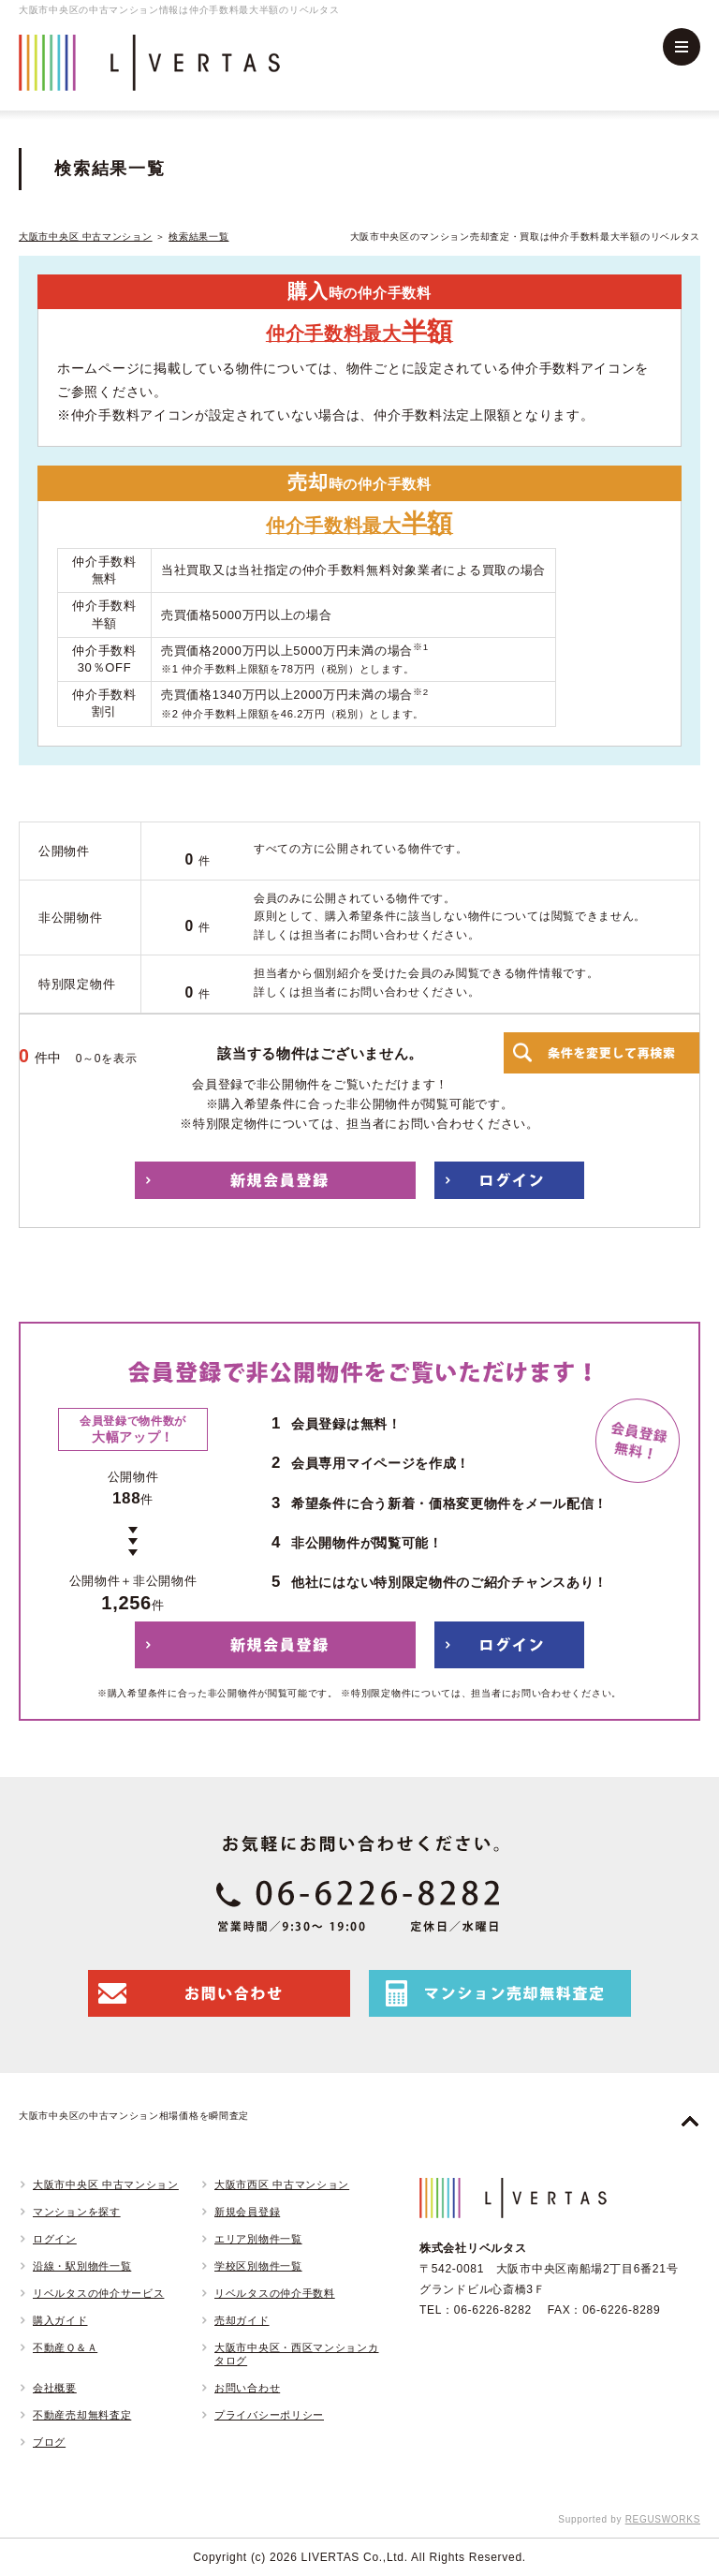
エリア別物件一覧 (258, 2238)
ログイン (55, 2238)
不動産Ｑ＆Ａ (65, 2347)
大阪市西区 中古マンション (281, 2184)
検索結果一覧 (198, 236)
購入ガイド (60, 2320)
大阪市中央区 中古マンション (86, 236)
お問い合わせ (247, 2387)
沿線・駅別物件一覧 (82, 2266)
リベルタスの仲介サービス (98, 2293)
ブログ (49, 2442)
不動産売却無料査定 (82, 2415)
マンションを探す (77, 2211)
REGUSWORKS (662, 2519)
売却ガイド (242, 2320)
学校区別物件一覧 (258, 2266)
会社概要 (55, 2387)
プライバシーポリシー (269, 2415)
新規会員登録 (247, 2211)
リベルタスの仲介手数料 (274, 2293)
